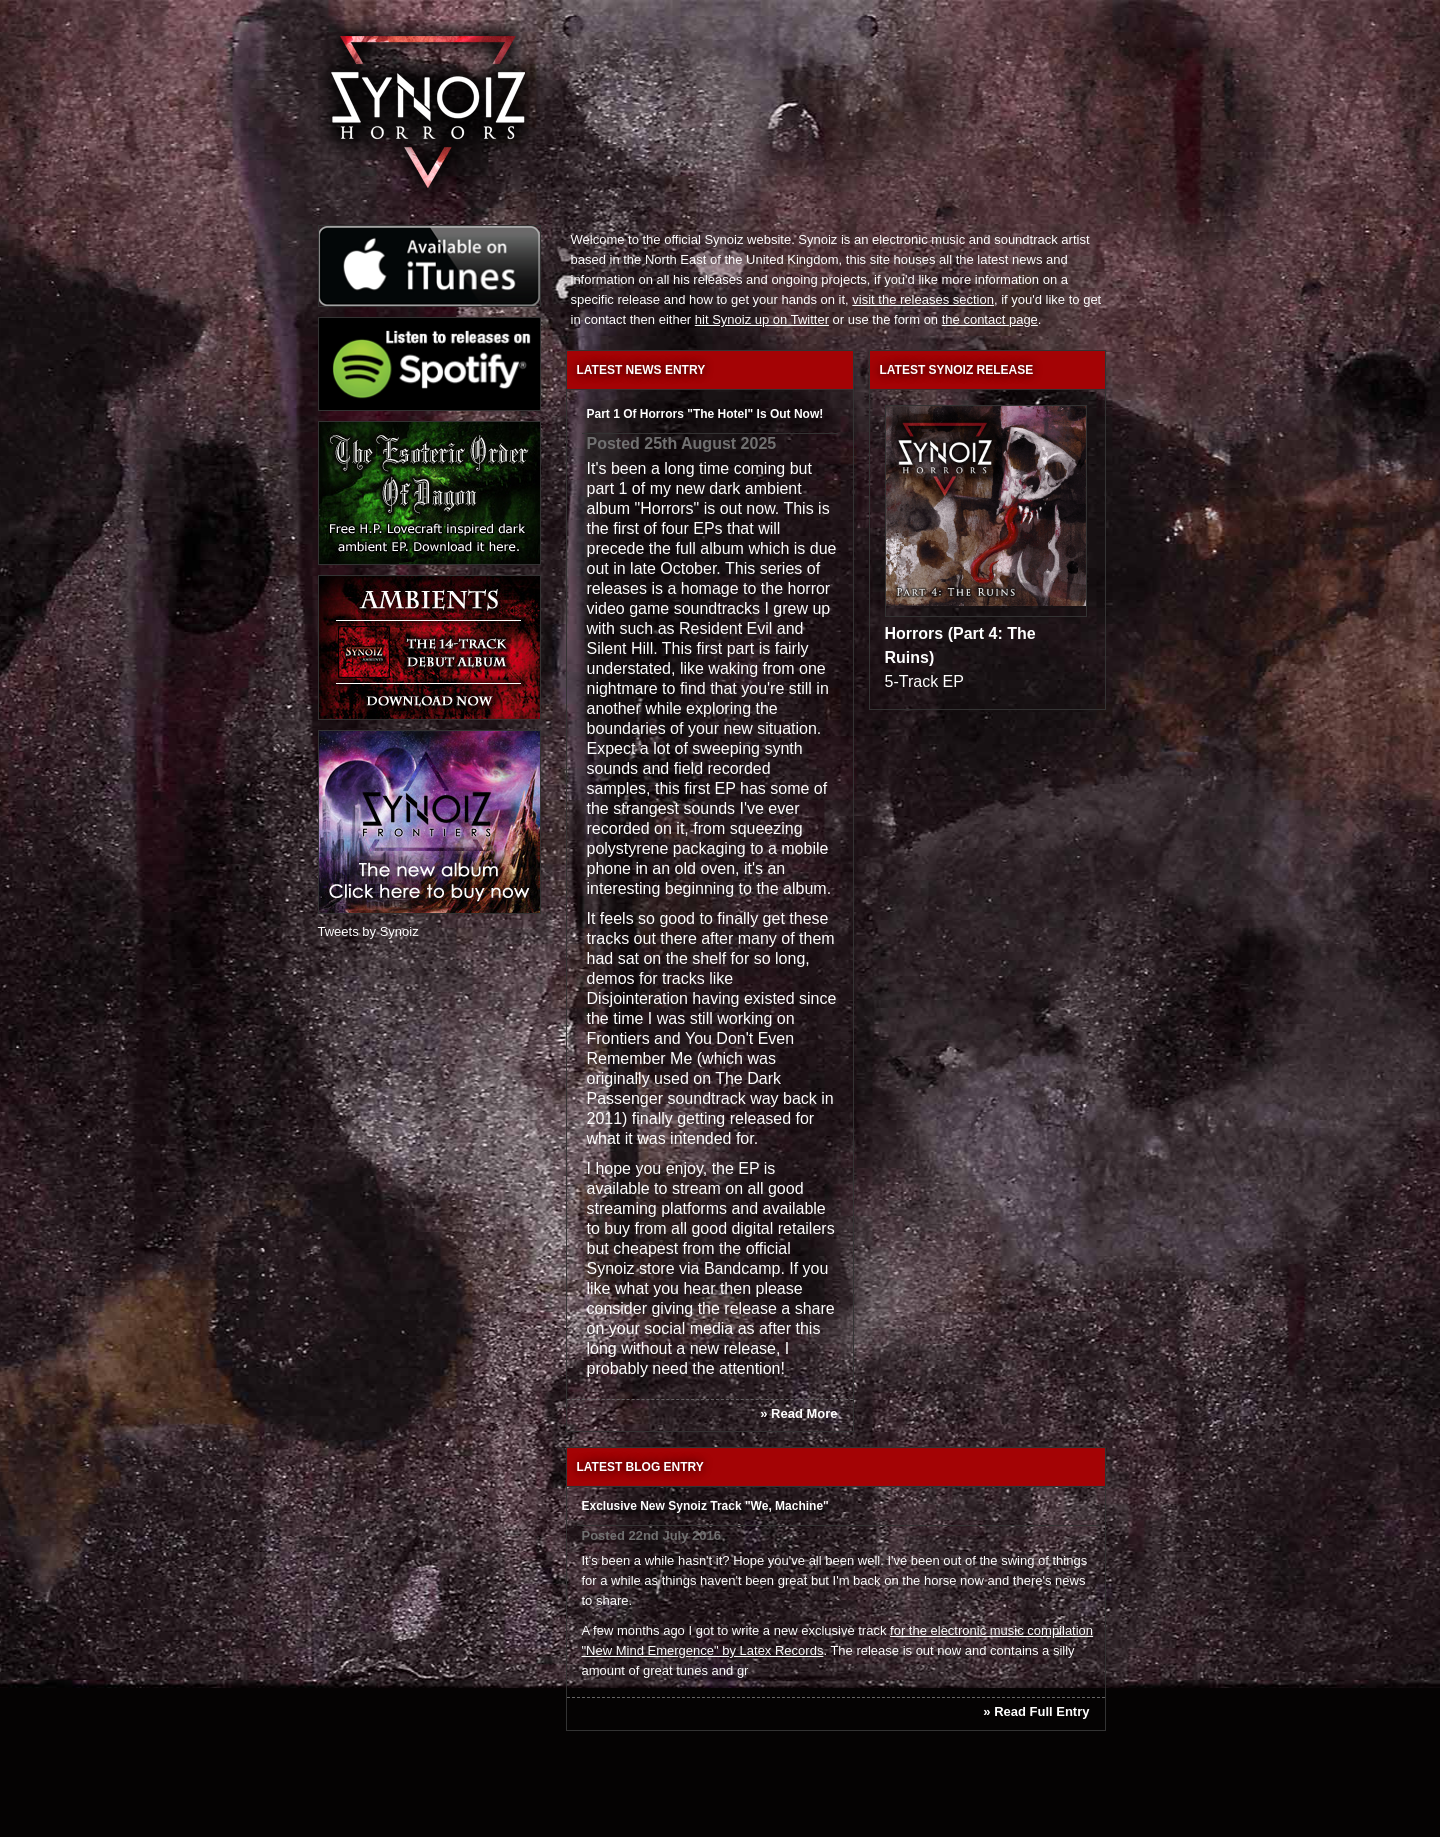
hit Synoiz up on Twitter (762, 319)
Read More (804, 1413)
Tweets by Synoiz (368, 931)
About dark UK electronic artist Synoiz (827, 45)
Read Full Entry (1041, 1711)
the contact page (990, 319)
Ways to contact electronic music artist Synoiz (1004, 45)
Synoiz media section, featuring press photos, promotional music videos (836, 80)
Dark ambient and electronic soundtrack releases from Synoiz (738, 80)
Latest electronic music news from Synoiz (745, 45)
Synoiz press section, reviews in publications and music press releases (918, 80)
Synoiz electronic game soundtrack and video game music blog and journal (908, 45)
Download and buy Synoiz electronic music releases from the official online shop (1019, 80)
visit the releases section (923, 299)
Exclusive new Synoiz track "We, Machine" (705, 1506)
